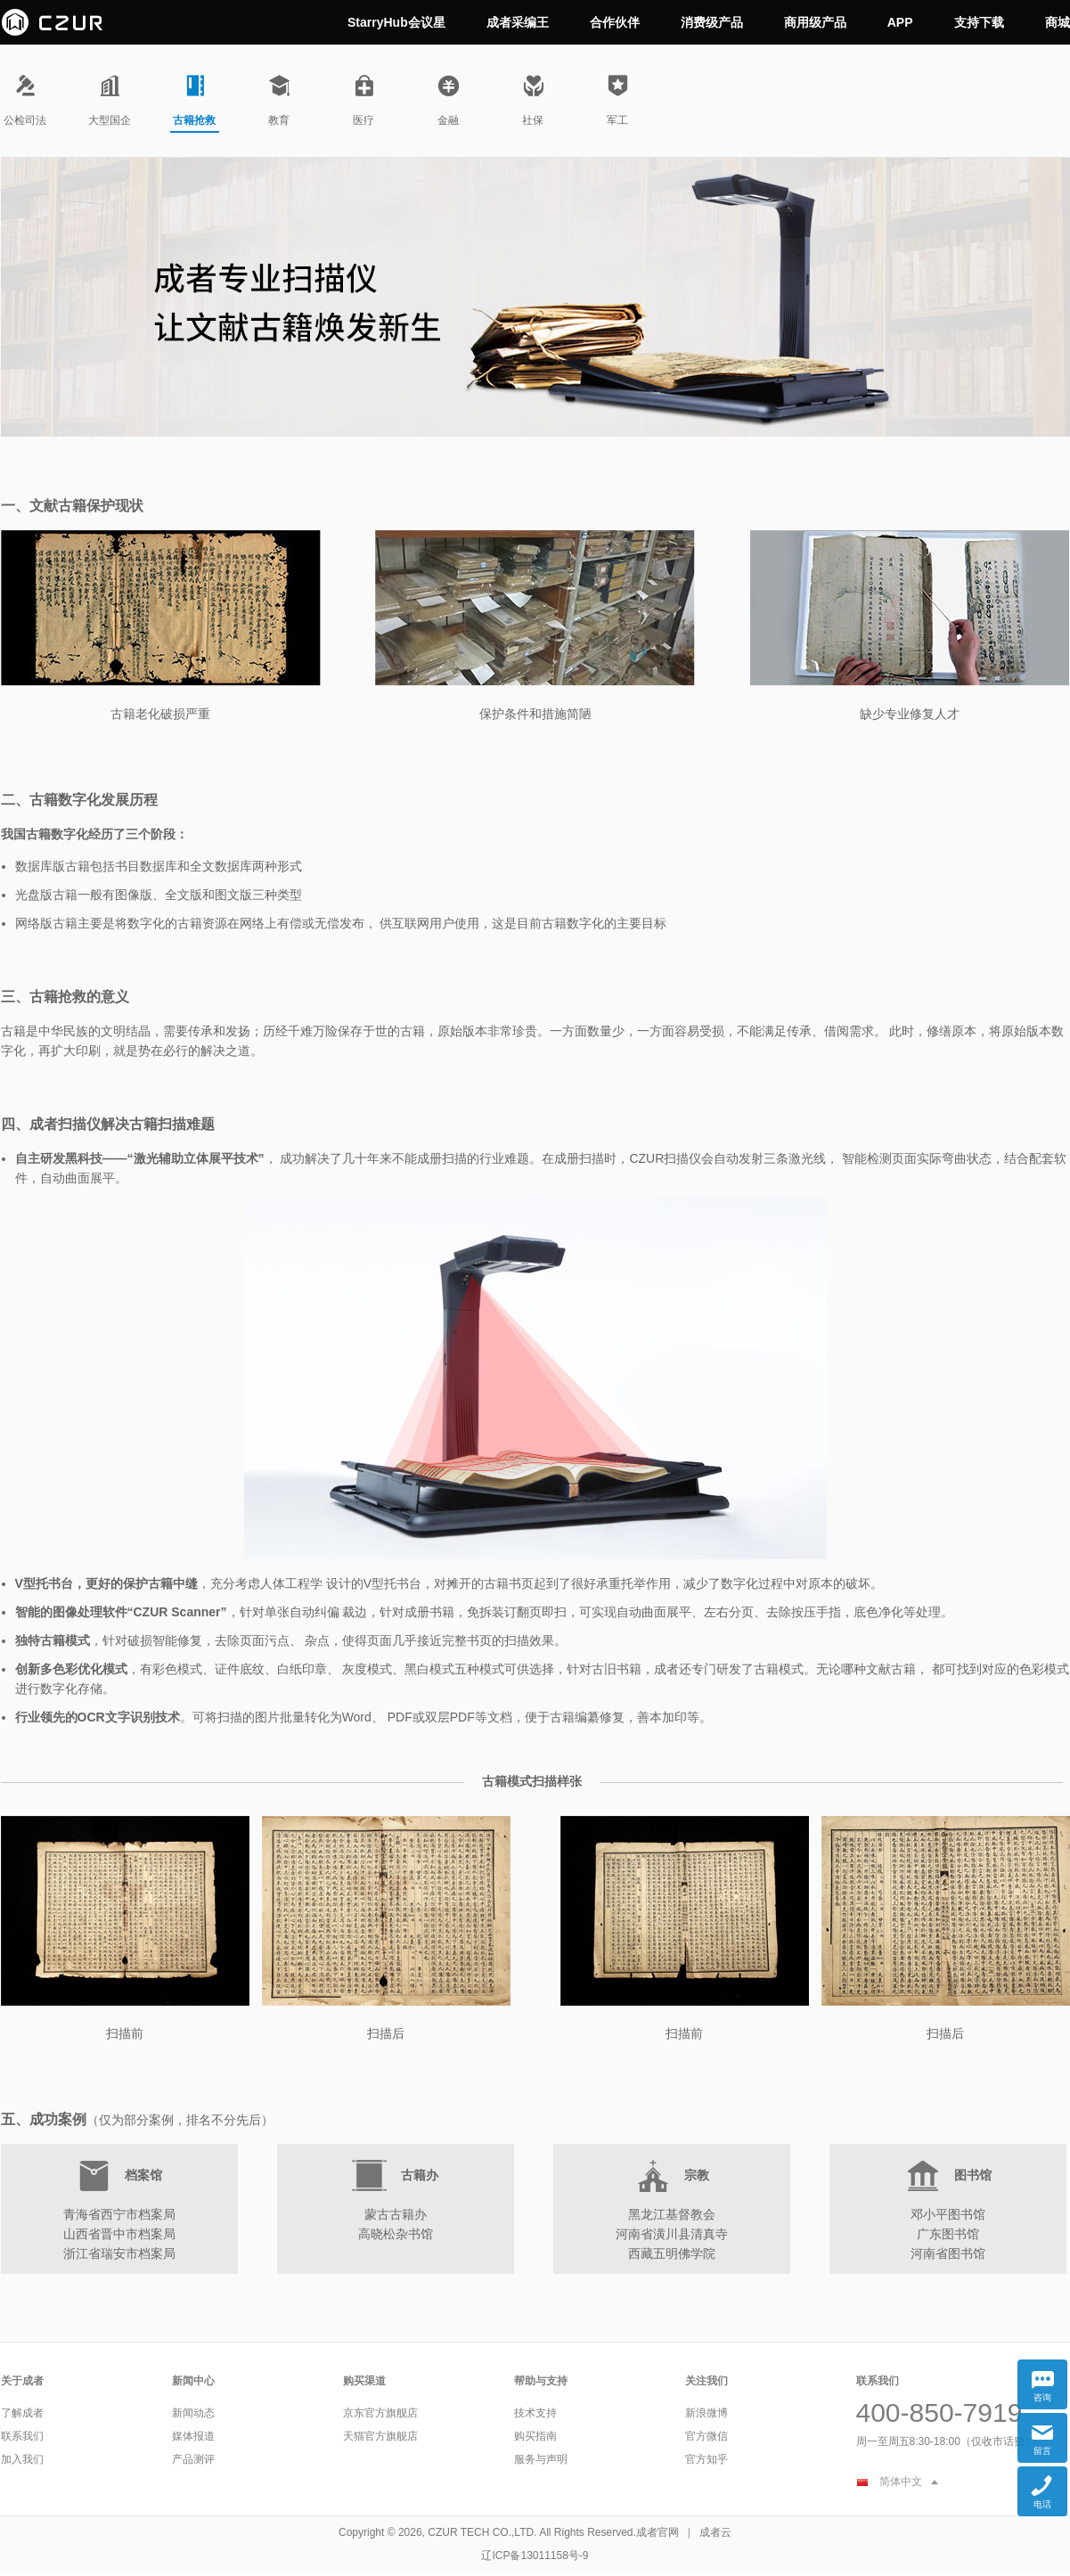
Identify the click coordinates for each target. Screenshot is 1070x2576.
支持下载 (979, 22)
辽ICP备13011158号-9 (534, 2555)
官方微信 (706, 2436)
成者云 (715, 2532)
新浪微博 (706, 2413)
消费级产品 (712, 22)
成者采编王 (517, 22)
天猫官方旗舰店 (380, 2436)
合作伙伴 (615, 22)
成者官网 (657, 2532)
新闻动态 (193, 2413)
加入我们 (22, 2459)
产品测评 (193, 2459)
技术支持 (535, 2413)
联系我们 (22, 2436)
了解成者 (22, 2413)
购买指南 (535, 2436)
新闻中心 (193, 2381)
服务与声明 (541, 2459)
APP (900, 22)
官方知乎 (706, 2459)
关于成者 (22, 2381)
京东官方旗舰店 (380, 2413)
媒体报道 (193, 2436)
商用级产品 (815, 22)
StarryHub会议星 (396, 22)
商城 (1057, 22)
